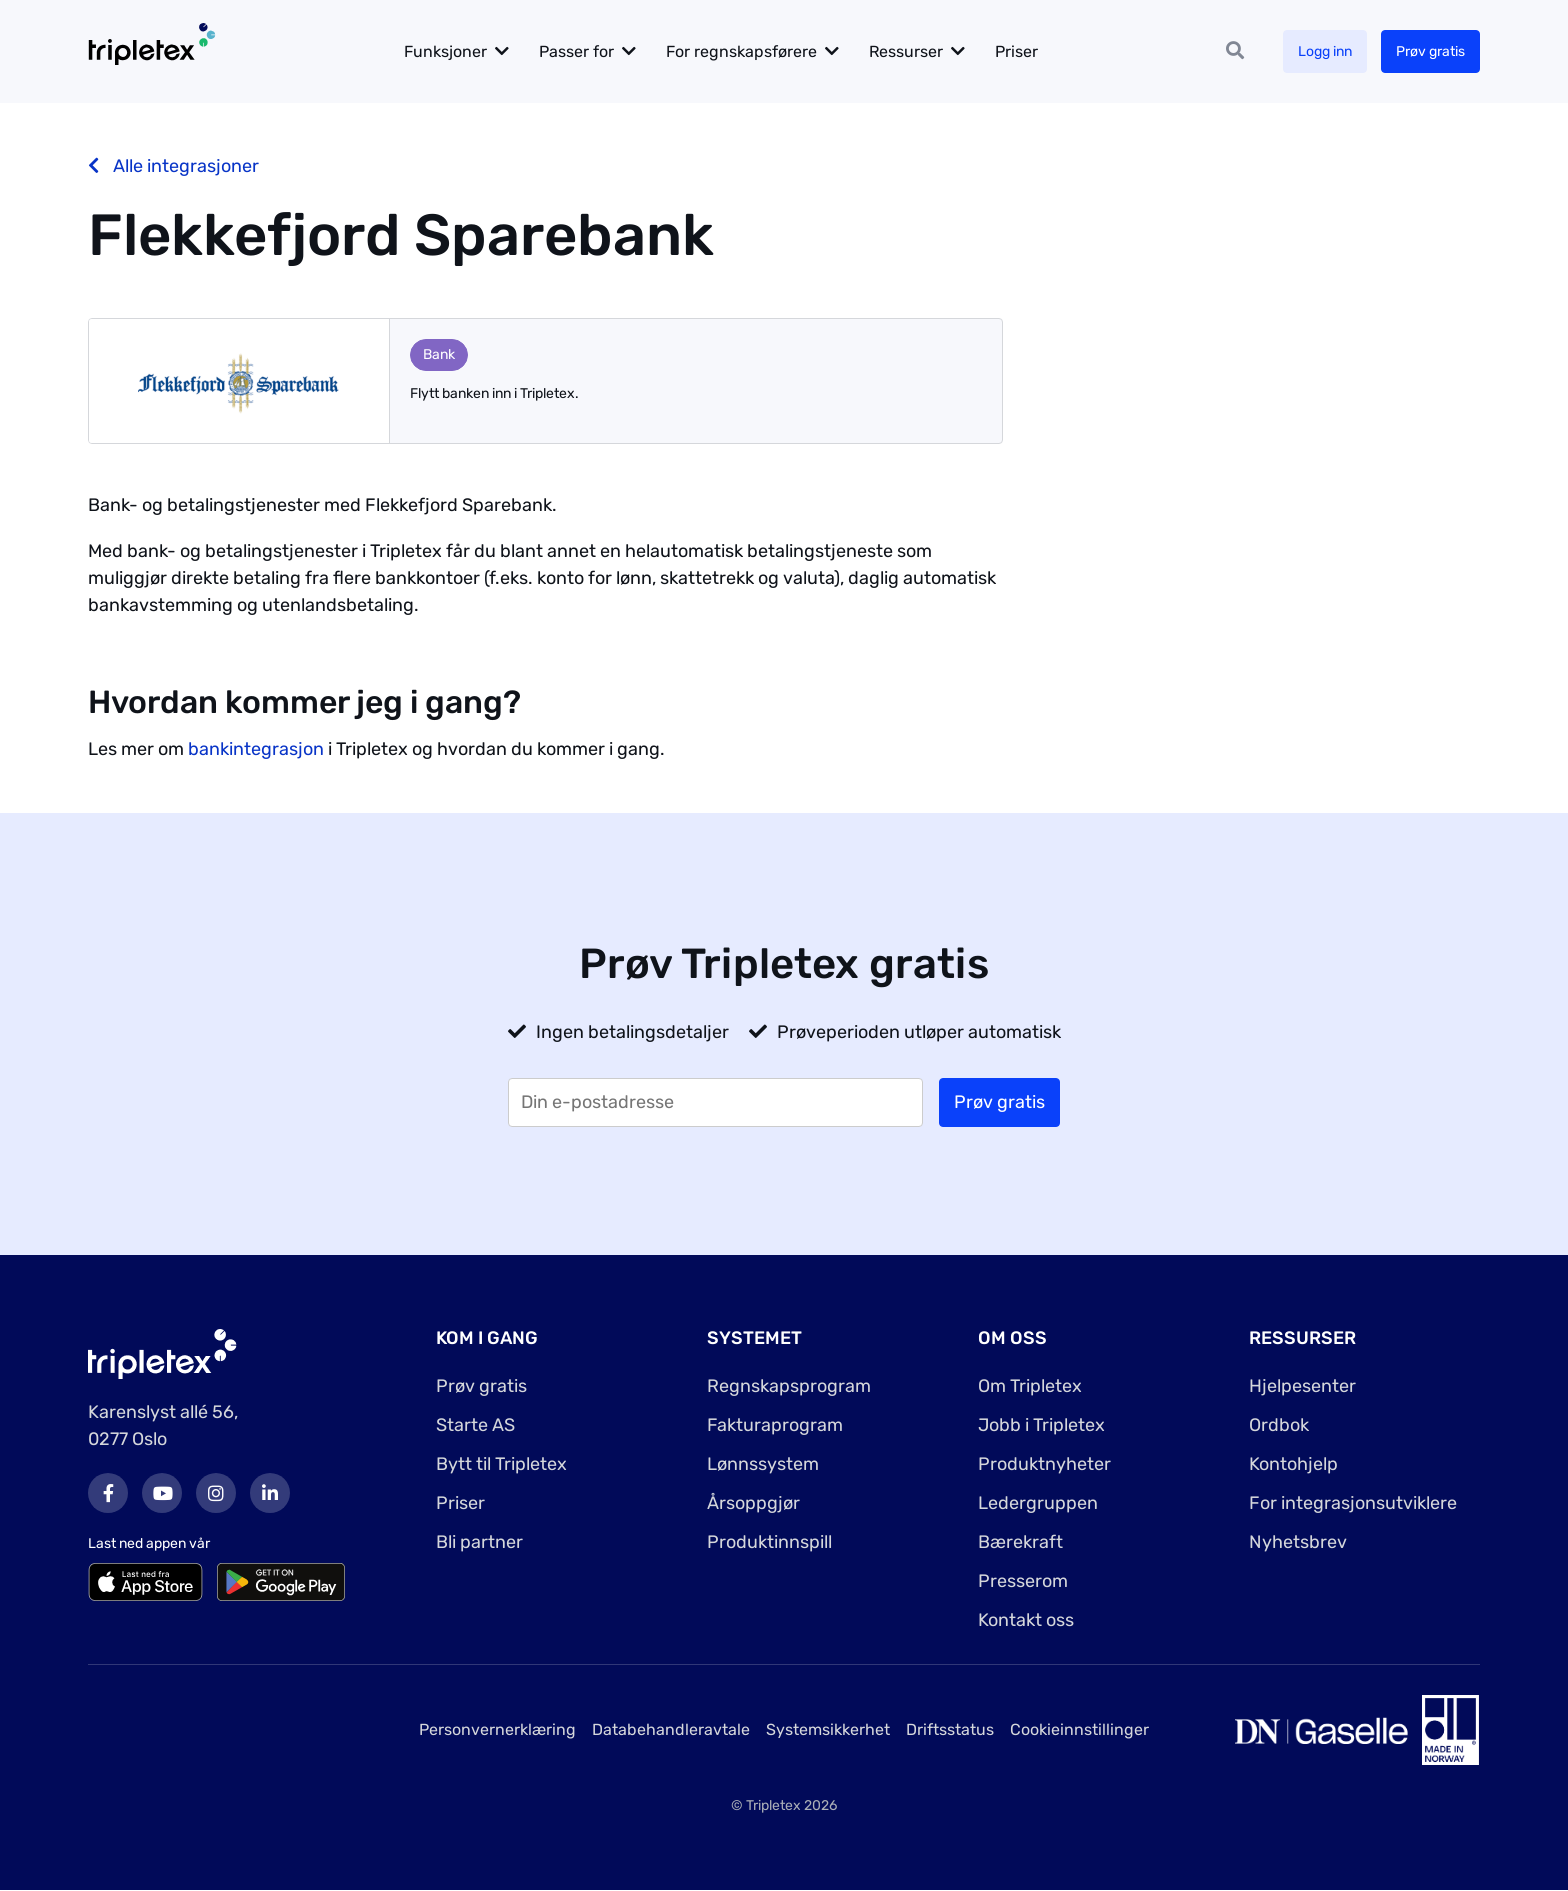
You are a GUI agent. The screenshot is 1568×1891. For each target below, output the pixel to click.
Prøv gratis (1430, 51)
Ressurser (906, 51)
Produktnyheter (1044, 1464)
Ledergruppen (1038, 1503)
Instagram (216, 1493)
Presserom (1023, 1581)
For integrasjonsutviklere (1353, 1503)
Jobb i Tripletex (1041, 1425)
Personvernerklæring (497, 1729)
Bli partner (479, 1542)
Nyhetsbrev (1298, 1542)
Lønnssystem (763, 1464)
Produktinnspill (769, 1542)
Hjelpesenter (1302, 1386)
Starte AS (475, 1425)
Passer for (576, 51)
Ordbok (1279, 1425)
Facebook (108, 1493)
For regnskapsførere (741, 51)
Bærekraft (1020, 1542)
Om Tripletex (1030, 1386)
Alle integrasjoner (173, 166)
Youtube (162, 1493)
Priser (1016, 51)
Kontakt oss (1026, 1620)
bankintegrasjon (256, 749)
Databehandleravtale (671, 1729)
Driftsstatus (950, 1729)
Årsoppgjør (753, 1503)
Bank (439, 354)
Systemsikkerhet (828, 1729)
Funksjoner (445, 51)
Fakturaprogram (775, 1425)
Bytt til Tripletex (501, 1464)
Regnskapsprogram (789, 1386)
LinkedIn (270, 1493)
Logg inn (1325, 51)
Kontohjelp (1293, 1464)
